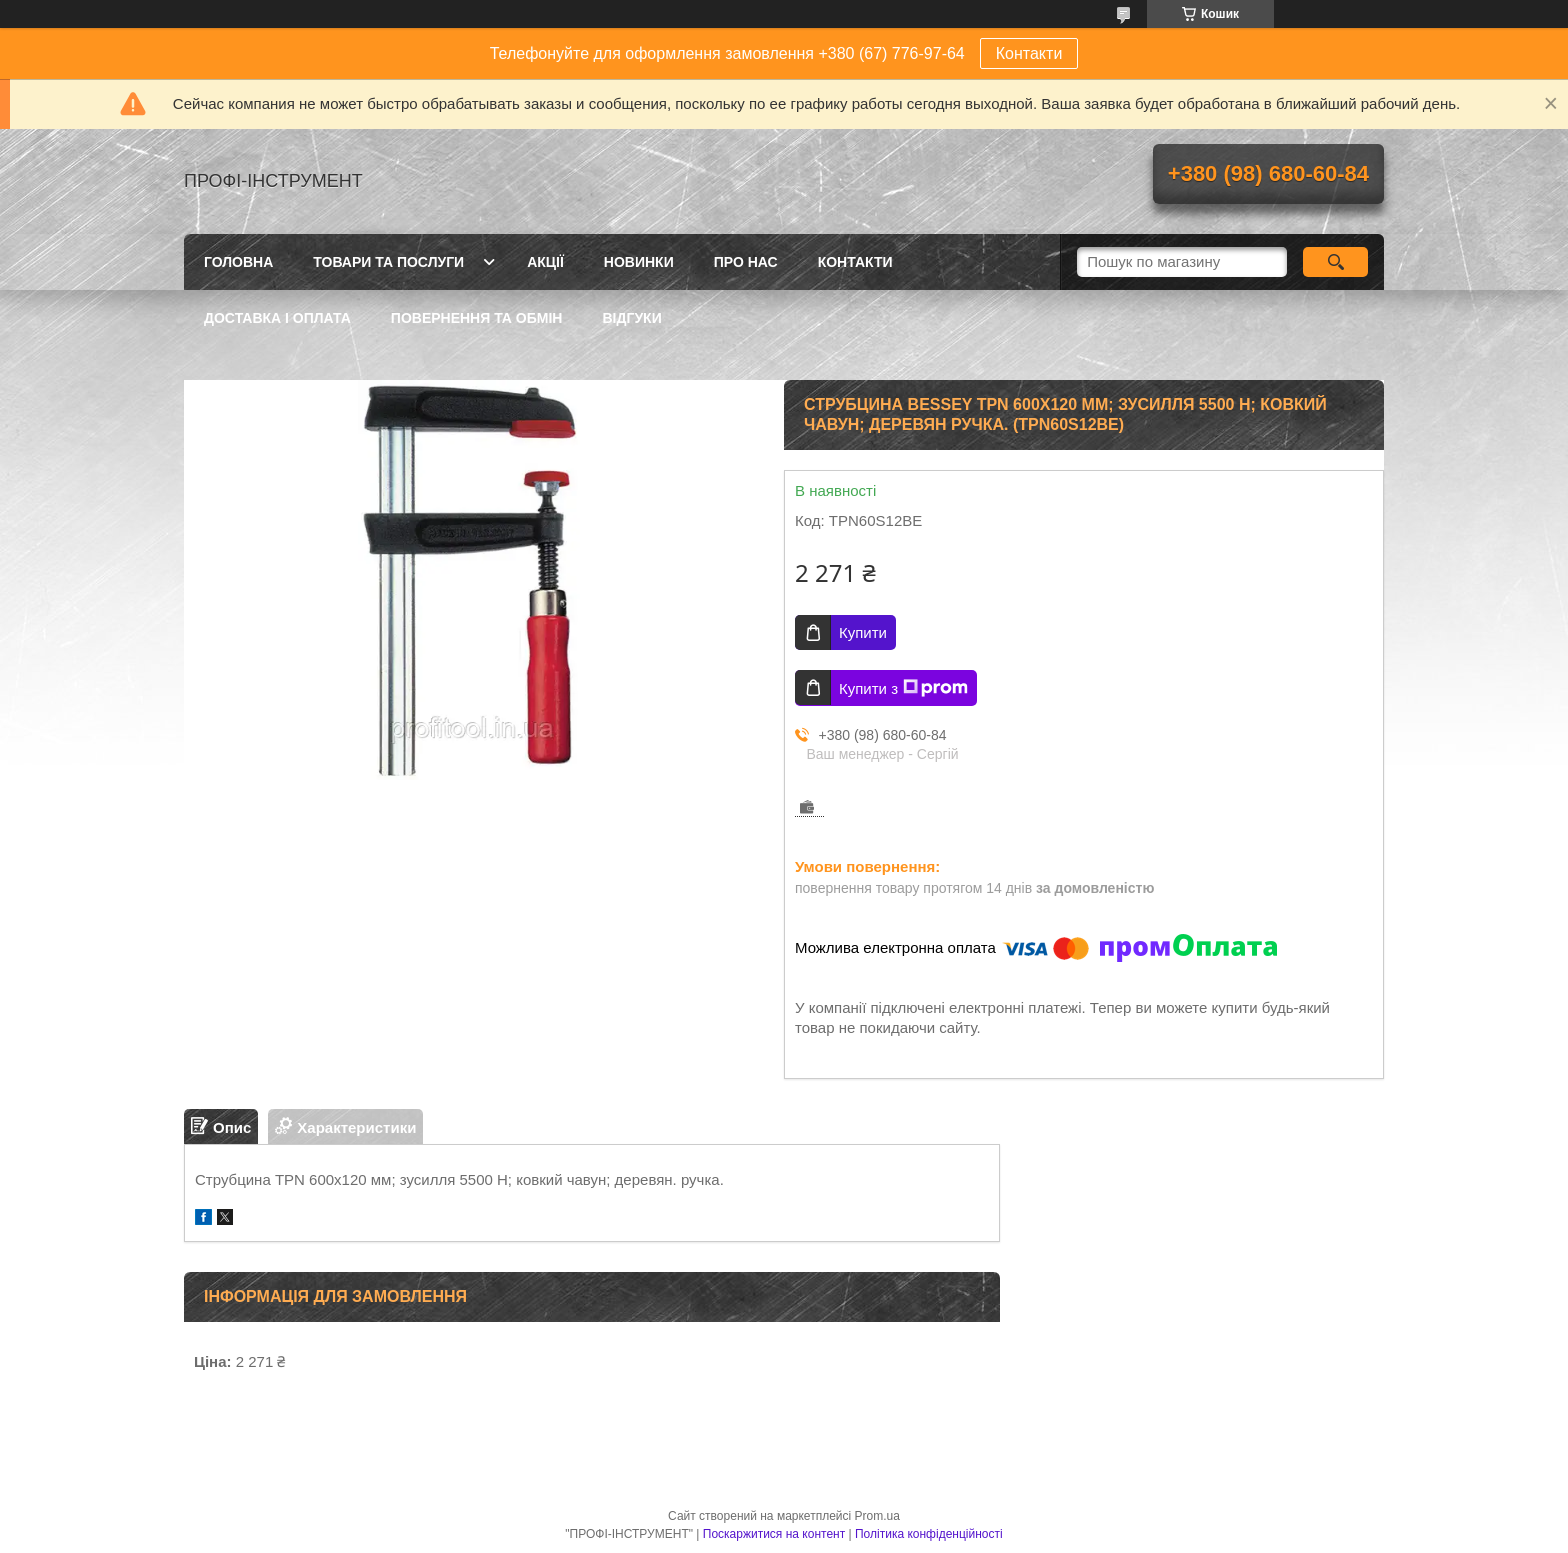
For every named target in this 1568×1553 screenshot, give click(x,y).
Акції (545, 262)
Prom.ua (877, 1516)
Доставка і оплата (277, 318)
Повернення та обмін (477, 318)
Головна (238, 262)
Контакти (1029, 53)
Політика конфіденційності (929, 1534)
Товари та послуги (388, 262)
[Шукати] (1335, 262)
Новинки (639, 262)
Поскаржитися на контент (774, 1534)
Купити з (903, 688)
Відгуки (631, 318)
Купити (863, 632)
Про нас (746, 262)
